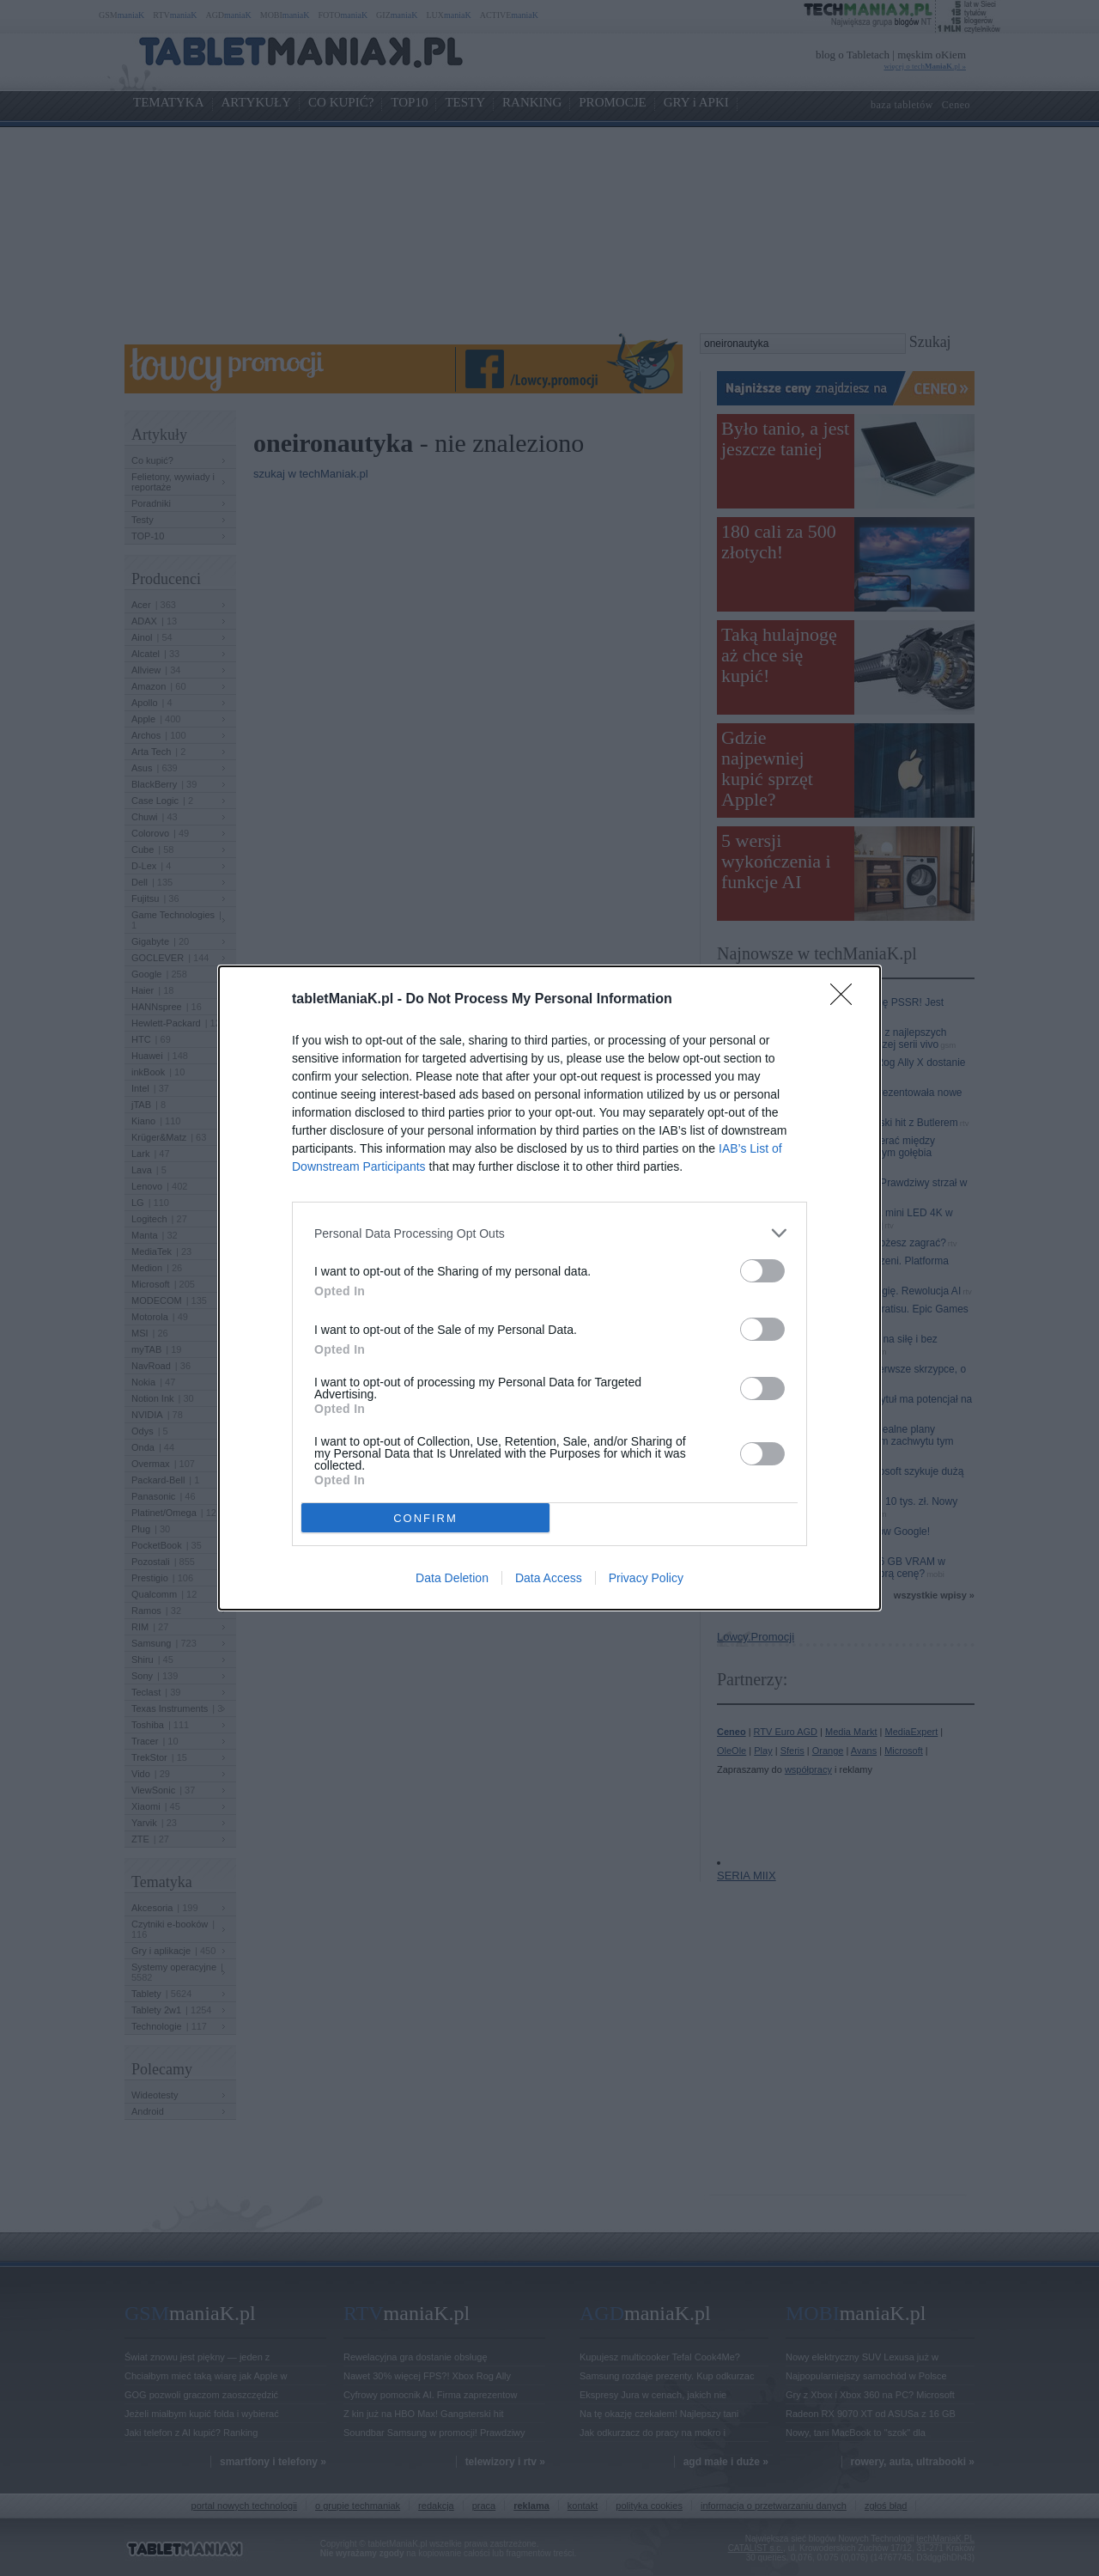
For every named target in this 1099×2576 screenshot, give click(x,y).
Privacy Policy (646, 1578)
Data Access (548, 1578)
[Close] (846, 1000)
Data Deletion (452, 1578)
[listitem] (549, 1233)
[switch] (762, 1270)
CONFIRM (425, 1518)
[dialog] (549, 1288)
